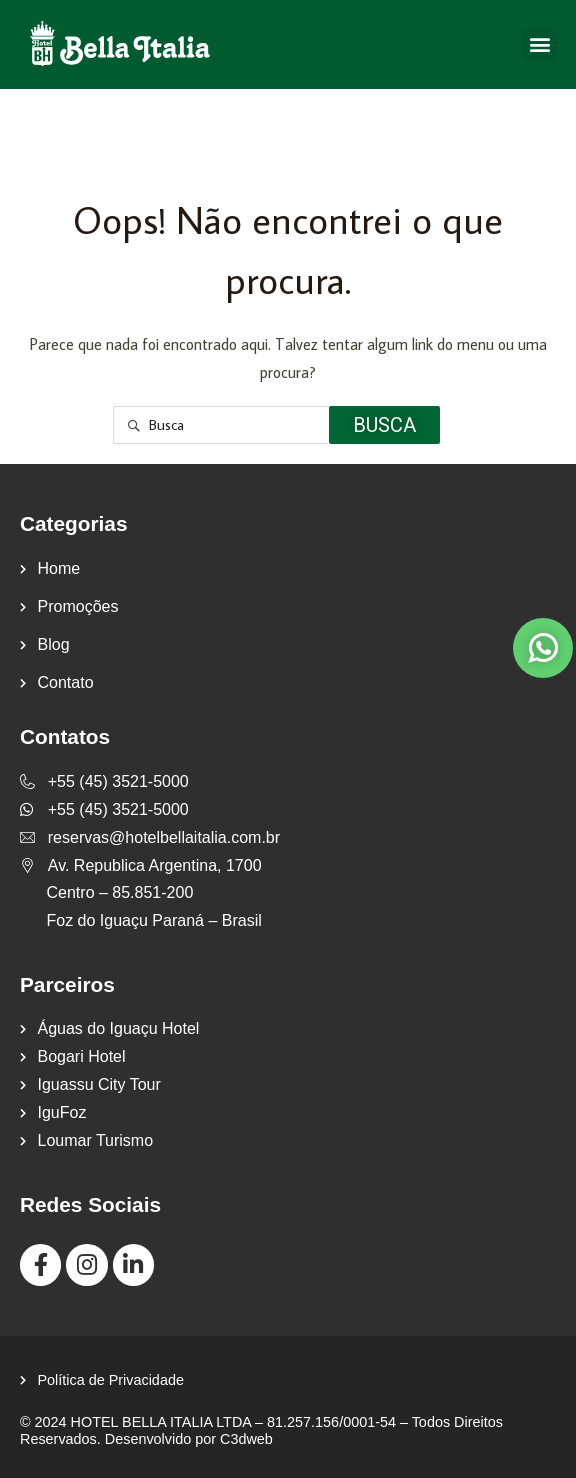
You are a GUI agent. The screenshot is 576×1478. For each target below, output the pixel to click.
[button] (539, 44)
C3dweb (246, 1439)
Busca (384, 425)
